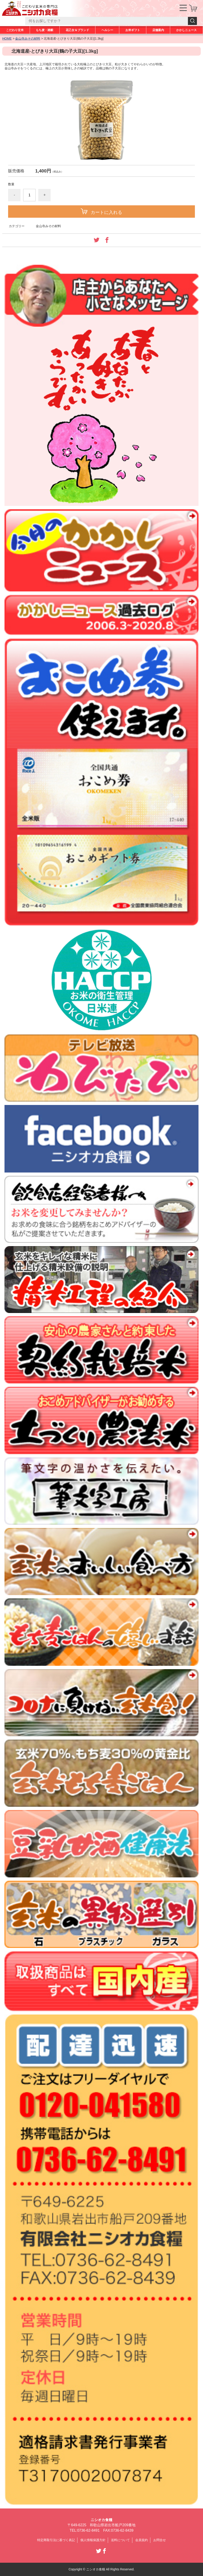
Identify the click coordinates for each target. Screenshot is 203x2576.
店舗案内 (158, 30)
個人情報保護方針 (93, 2540)
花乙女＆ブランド (77, 30)
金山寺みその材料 (27, 38)
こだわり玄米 (14, 30)
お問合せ (159, 2540)
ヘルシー (107, 30)
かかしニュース (187, 30)
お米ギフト (132, 30)
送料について (120, 2540)
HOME (7, 38)
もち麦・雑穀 (44, 30)
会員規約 (141, 2540)
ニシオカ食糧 (101, 2520)
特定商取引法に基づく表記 (56, 2540)
